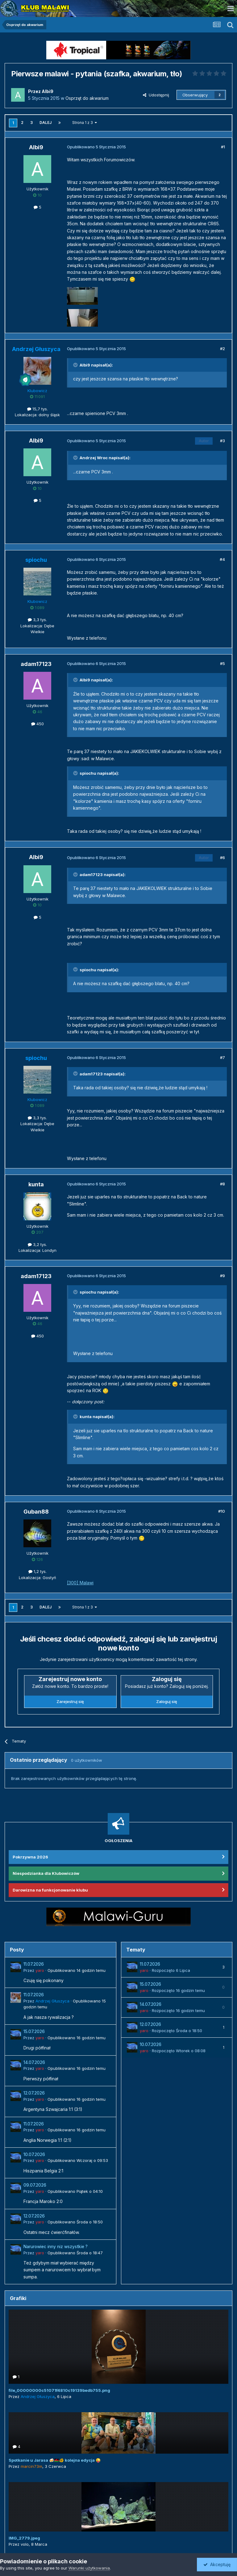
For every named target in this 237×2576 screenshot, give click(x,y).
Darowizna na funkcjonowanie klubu (50, 1890)
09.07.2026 (34, 2185)
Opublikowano (77, 1970)
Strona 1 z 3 (84, 122)
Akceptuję (217, 2564)
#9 (222, 1275)
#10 (221, 1511)
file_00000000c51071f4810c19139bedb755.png (59, 2390)
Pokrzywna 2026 (30, 1856)
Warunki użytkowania (89, 2567)
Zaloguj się (166, 1701)
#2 (222, 348)
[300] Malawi (80, 1582)
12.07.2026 (34, 2093)
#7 (222, 1057)
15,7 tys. (37, 408)
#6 (222, 857)
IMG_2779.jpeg (24, 2538)
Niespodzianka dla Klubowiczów (46, 1873)
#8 (222, 1183)
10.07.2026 (34, 2154)
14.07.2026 (34, 2062)
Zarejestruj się (70, 1701)
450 (37, 723)
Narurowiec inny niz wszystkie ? (55, 2246)
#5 (222, 663)
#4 (222, 559)
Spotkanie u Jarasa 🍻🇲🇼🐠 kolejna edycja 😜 (55, 2460)
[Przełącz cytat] (76, 364)
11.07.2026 (33, 1964)
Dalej (46, 122)
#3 (222, 440)
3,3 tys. (37, 619)
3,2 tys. (37, 1244)
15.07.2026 (34, 2031)
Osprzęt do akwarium (87, 98)
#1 (223, 146)
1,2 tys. (37, 1571)
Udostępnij (156, 94)
